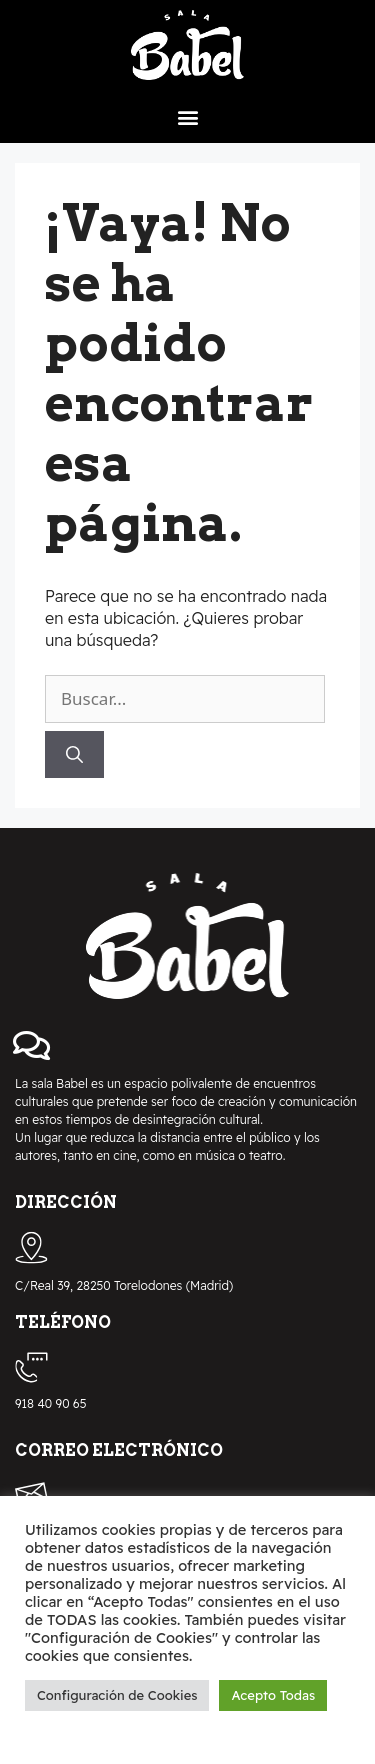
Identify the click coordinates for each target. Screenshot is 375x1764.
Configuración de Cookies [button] (117, 1695)
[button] (187, 116)
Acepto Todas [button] (273, 1695)
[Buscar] (74, 755)
